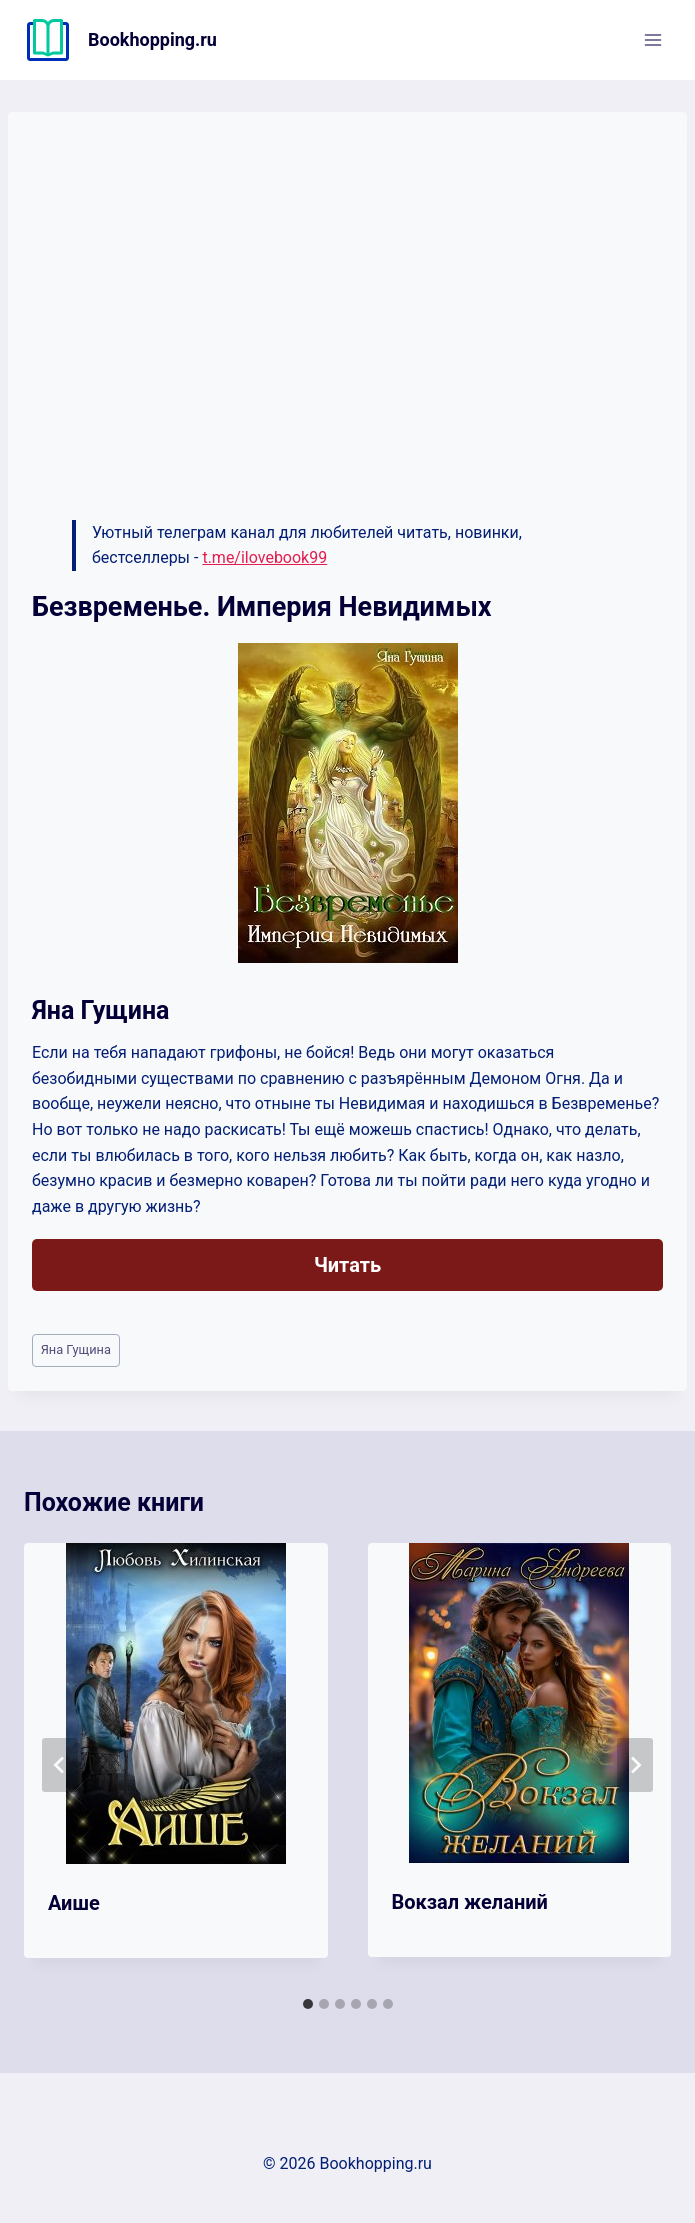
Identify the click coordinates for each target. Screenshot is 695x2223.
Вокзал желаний (470, 1902)
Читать (347, 1265)
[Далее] (635, 1765)
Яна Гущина (76, 1349)
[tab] (308, 2004)
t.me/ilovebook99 (264, 557)
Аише (74, 1903)
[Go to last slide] (60, 1765)
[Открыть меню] (652, 39)
